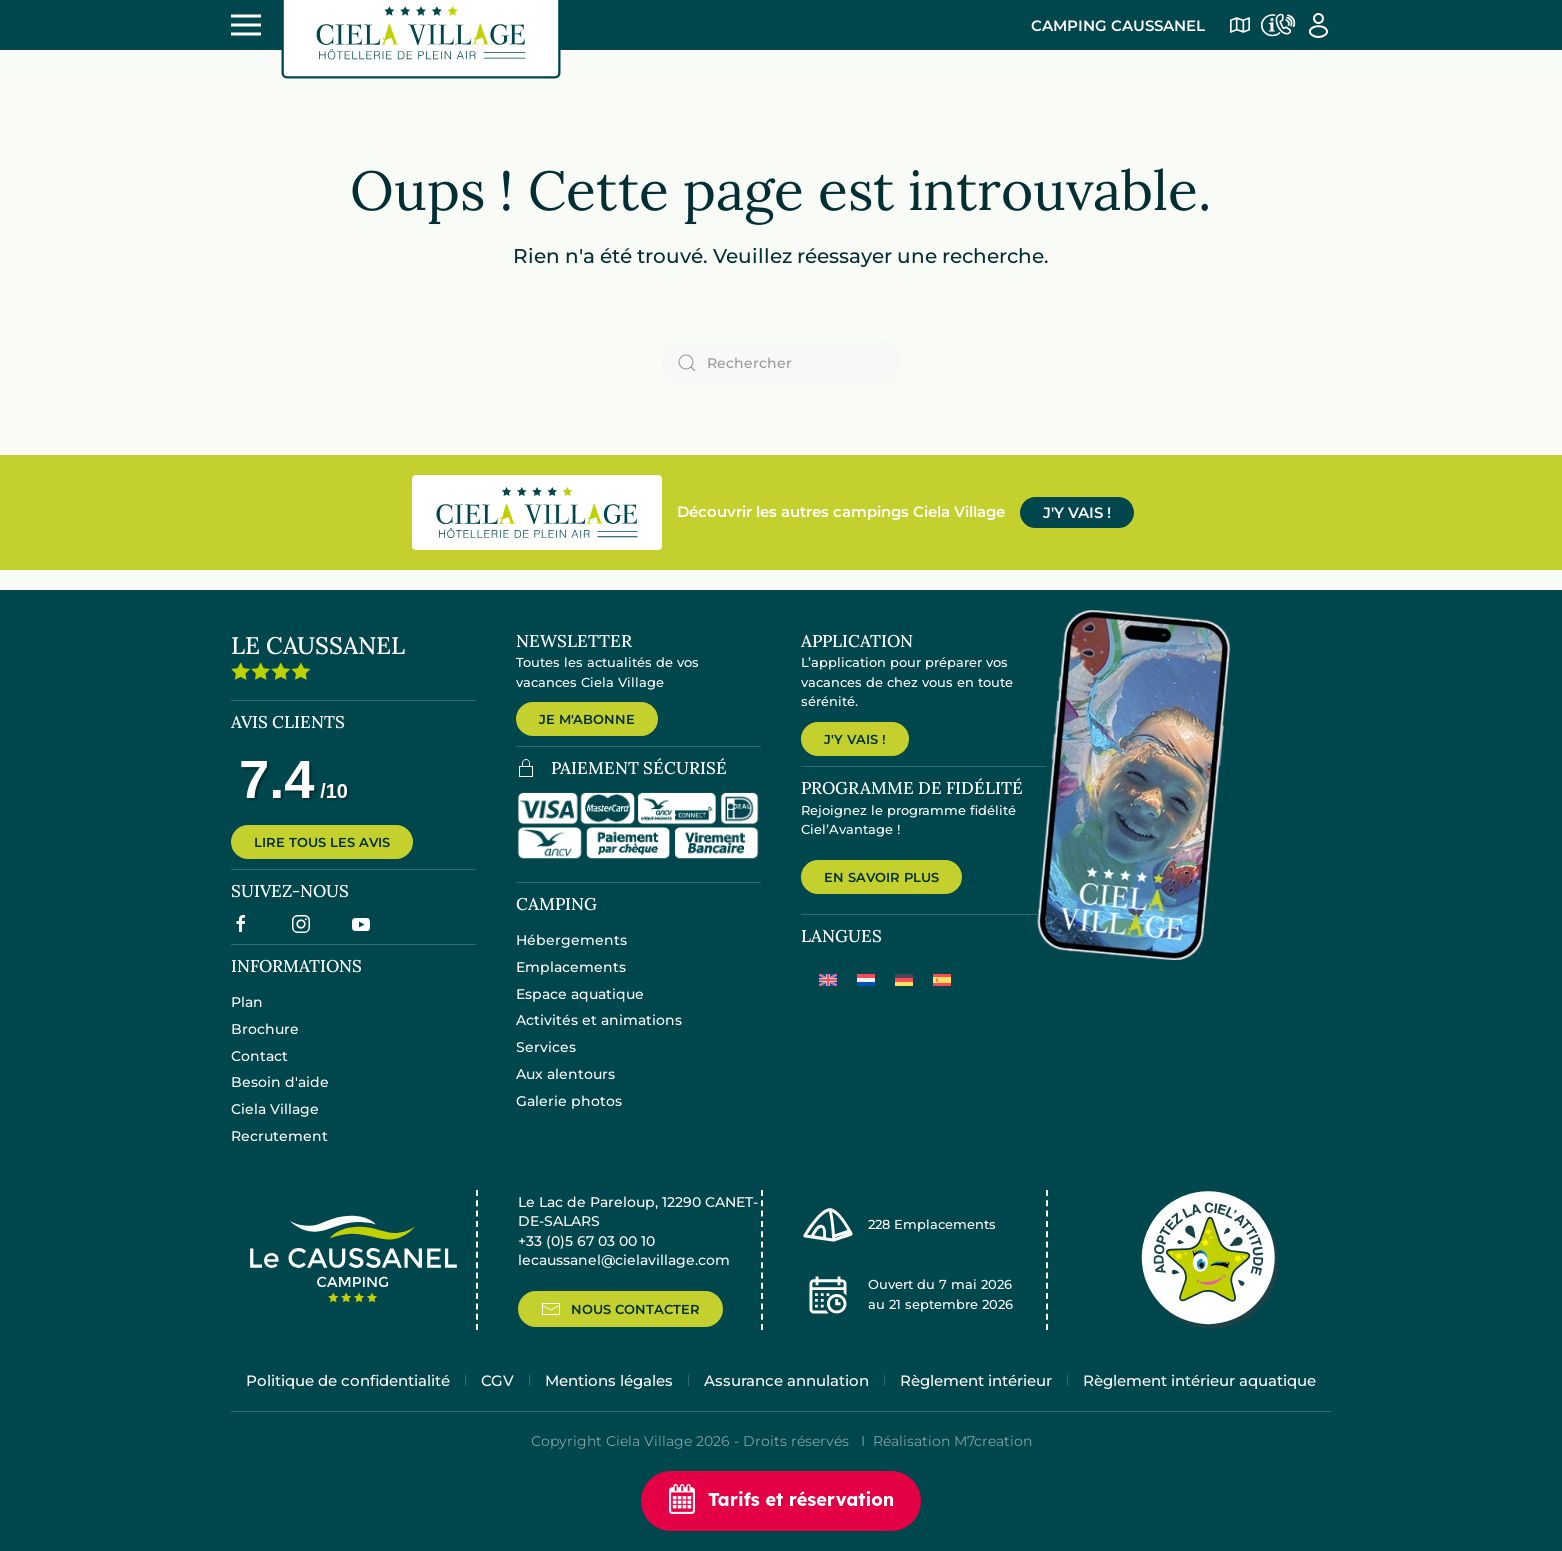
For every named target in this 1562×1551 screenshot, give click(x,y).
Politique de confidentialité (348, 1408)
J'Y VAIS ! (1077, 512)
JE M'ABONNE (587, 719)
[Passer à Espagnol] (942, 1000)
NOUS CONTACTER (620, 1335)
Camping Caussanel (1118, 25)
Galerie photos (569, 1117)
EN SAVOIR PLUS (881, 896)
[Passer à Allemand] (904, 1000)
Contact (259, 1071)
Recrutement (279, 1152)
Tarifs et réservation (781, 1501)
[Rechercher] (781, 363)
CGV (497, 1408)
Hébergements (571, 956)
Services (546, 1063)
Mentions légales (609, 1408)
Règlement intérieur (976, 1408)
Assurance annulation (786, 1408)
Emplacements (571, 983)
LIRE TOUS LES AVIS (322, 858)
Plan (247, 1018)
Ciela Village (275, 1125)
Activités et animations (599, 1036)
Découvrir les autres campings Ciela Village (841, 511)
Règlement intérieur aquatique (1199, 1408)
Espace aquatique (580, 1009)
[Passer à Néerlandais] (866, 1000)
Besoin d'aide (280, 1098)
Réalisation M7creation (952, 1471)
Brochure (265, 1045)
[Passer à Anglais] (828, 1000)
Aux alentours (565, 1090)
